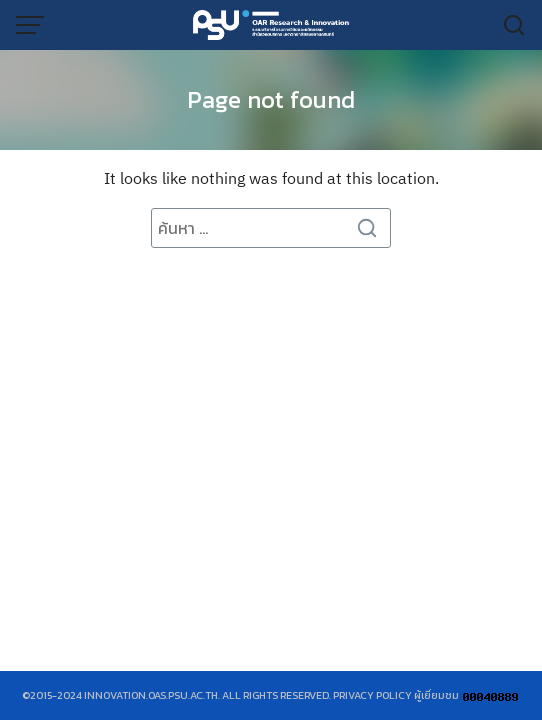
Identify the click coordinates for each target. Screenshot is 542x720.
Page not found (271, 99)
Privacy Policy (372, 695)
